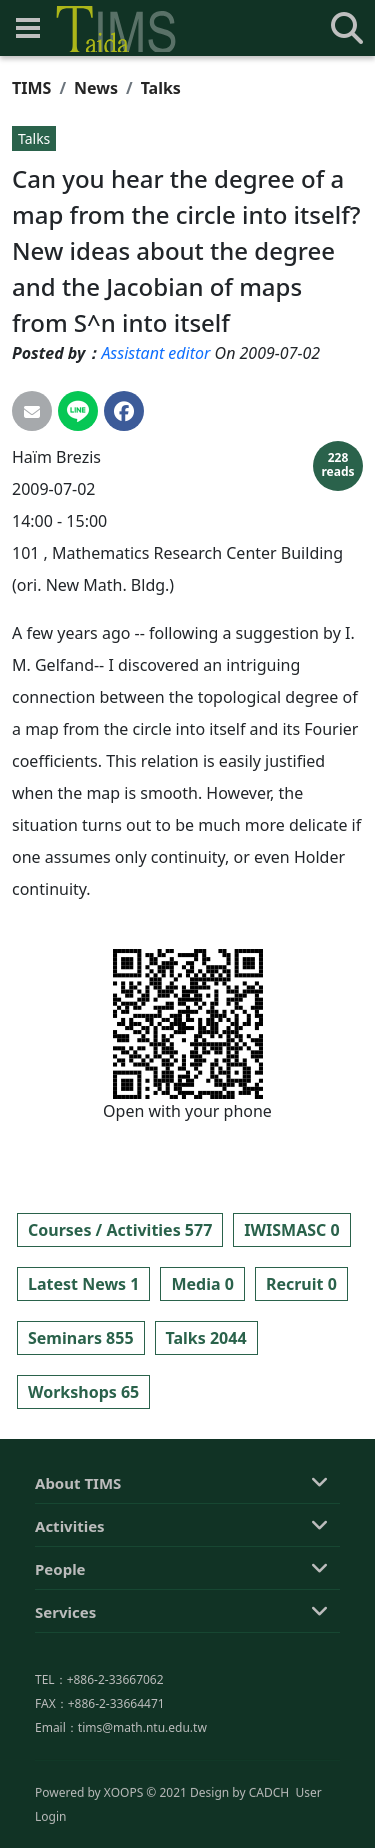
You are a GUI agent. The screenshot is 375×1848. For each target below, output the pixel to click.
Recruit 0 (301, 1284)
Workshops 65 (83, 1392)
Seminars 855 (81, 1338)
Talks (161, 88)
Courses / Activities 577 (120, 1230)
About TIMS (78, 1566)
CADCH (269, 1831)
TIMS (31, 88)
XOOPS (123, 1831)
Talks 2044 (206, 1338)
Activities (70, 1609)
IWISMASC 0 (291, 1230)
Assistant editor (155, 353)
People (60, 1652)
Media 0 (202, 1284)
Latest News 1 (83, 1284)
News (96, 88)
